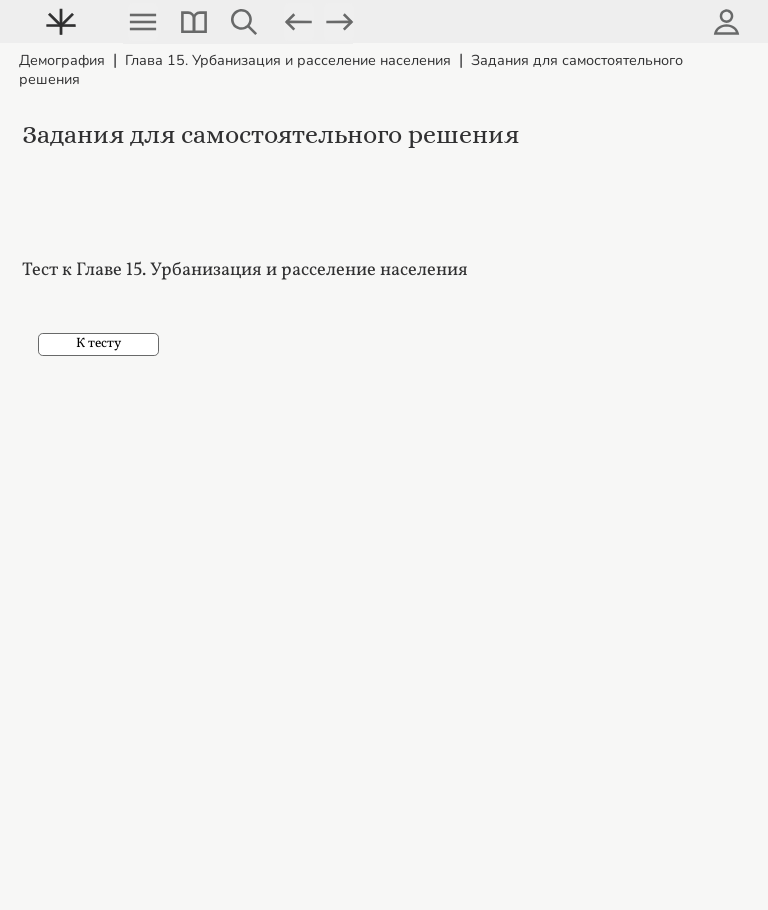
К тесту (98, 343)
